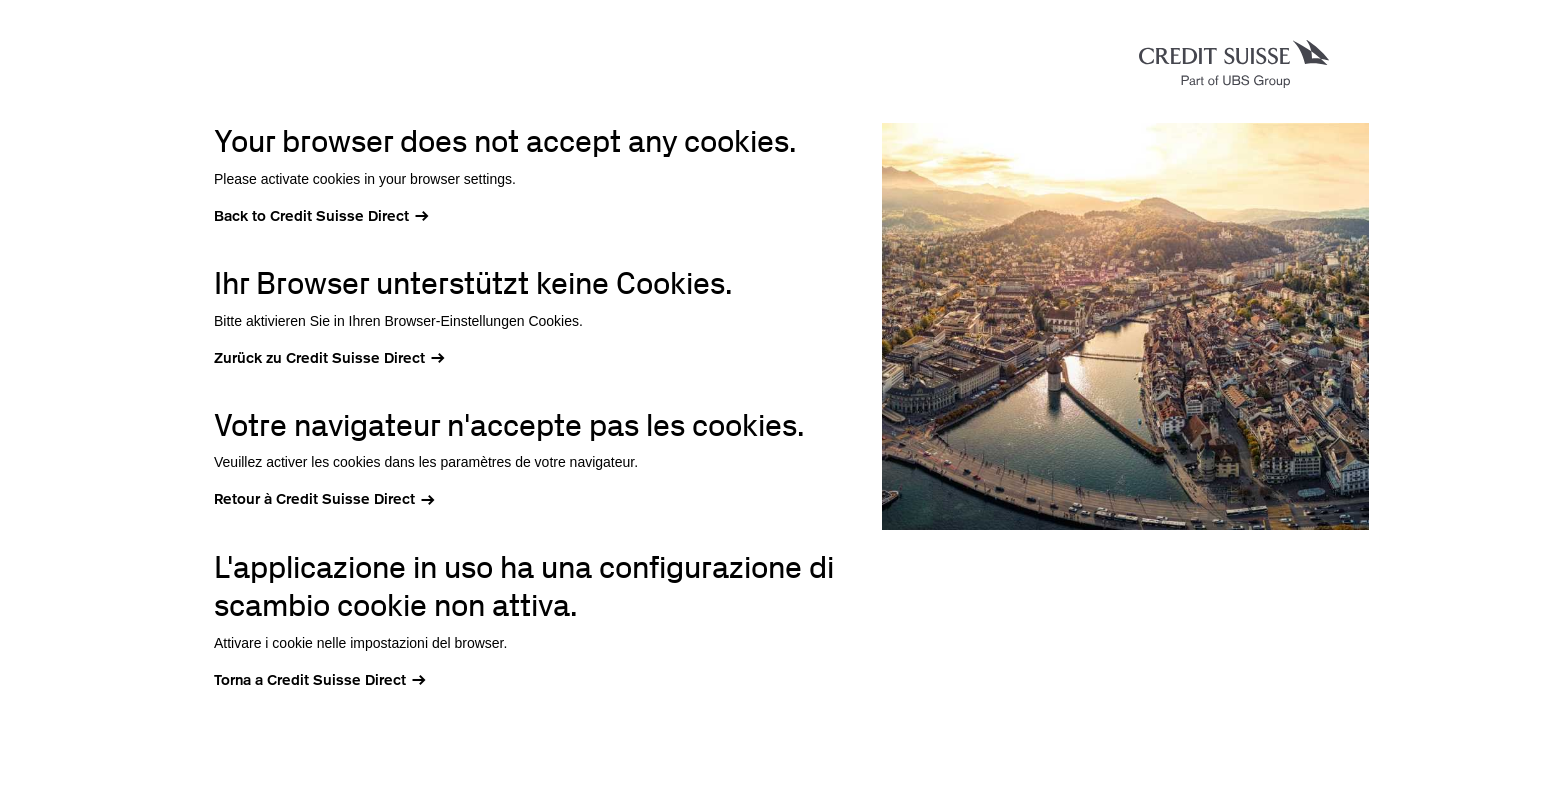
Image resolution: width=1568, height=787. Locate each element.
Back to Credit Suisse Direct (311, 216)
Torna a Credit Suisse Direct (310, 680)
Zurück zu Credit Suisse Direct (319, 358)
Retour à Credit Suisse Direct (314, 499)
